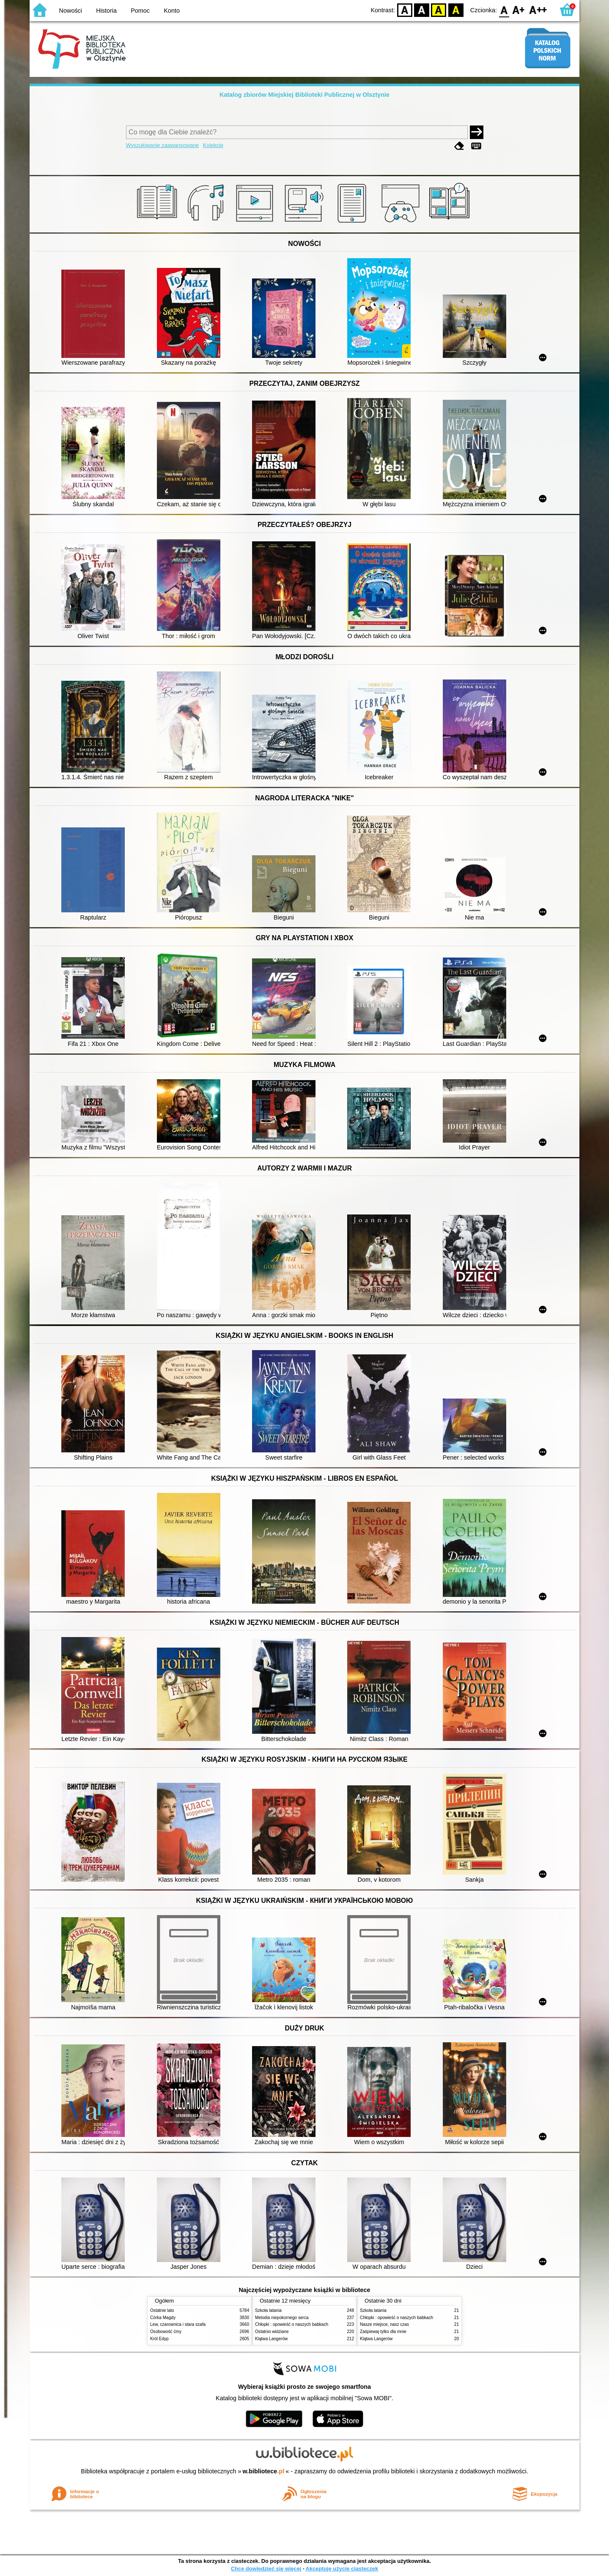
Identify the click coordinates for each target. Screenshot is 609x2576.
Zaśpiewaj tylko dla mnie (383, 2331)
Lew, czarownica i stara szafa (178, 2324)
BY (455, 9)
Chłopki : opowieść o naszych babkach (291, 2324)
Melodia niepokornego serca (282, 2317)
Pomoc (140, 10)
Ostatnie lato (162, 2310)
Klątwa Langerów (271, 2338)
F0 (504, 9)
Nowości (70, 10)
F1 (519, 9)
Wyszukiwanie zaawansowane (162, 145)
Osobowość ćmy (165, 2331)
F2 (538, 9)
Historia (106, 10)
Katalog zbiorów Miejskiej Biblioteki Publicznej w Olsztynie (304, 94)
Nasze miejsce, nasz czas (384, 2324)
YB (438, 9)
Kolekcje (213, 145)
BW (421, 9)
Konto (172, 10)
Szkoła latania (268, 2310)
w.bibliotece (264, 2471)
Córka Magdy (163, 2317)
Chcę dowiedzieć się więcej (266, 2568)
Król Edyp (159, 2338)
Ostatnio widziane (272, 2331)
